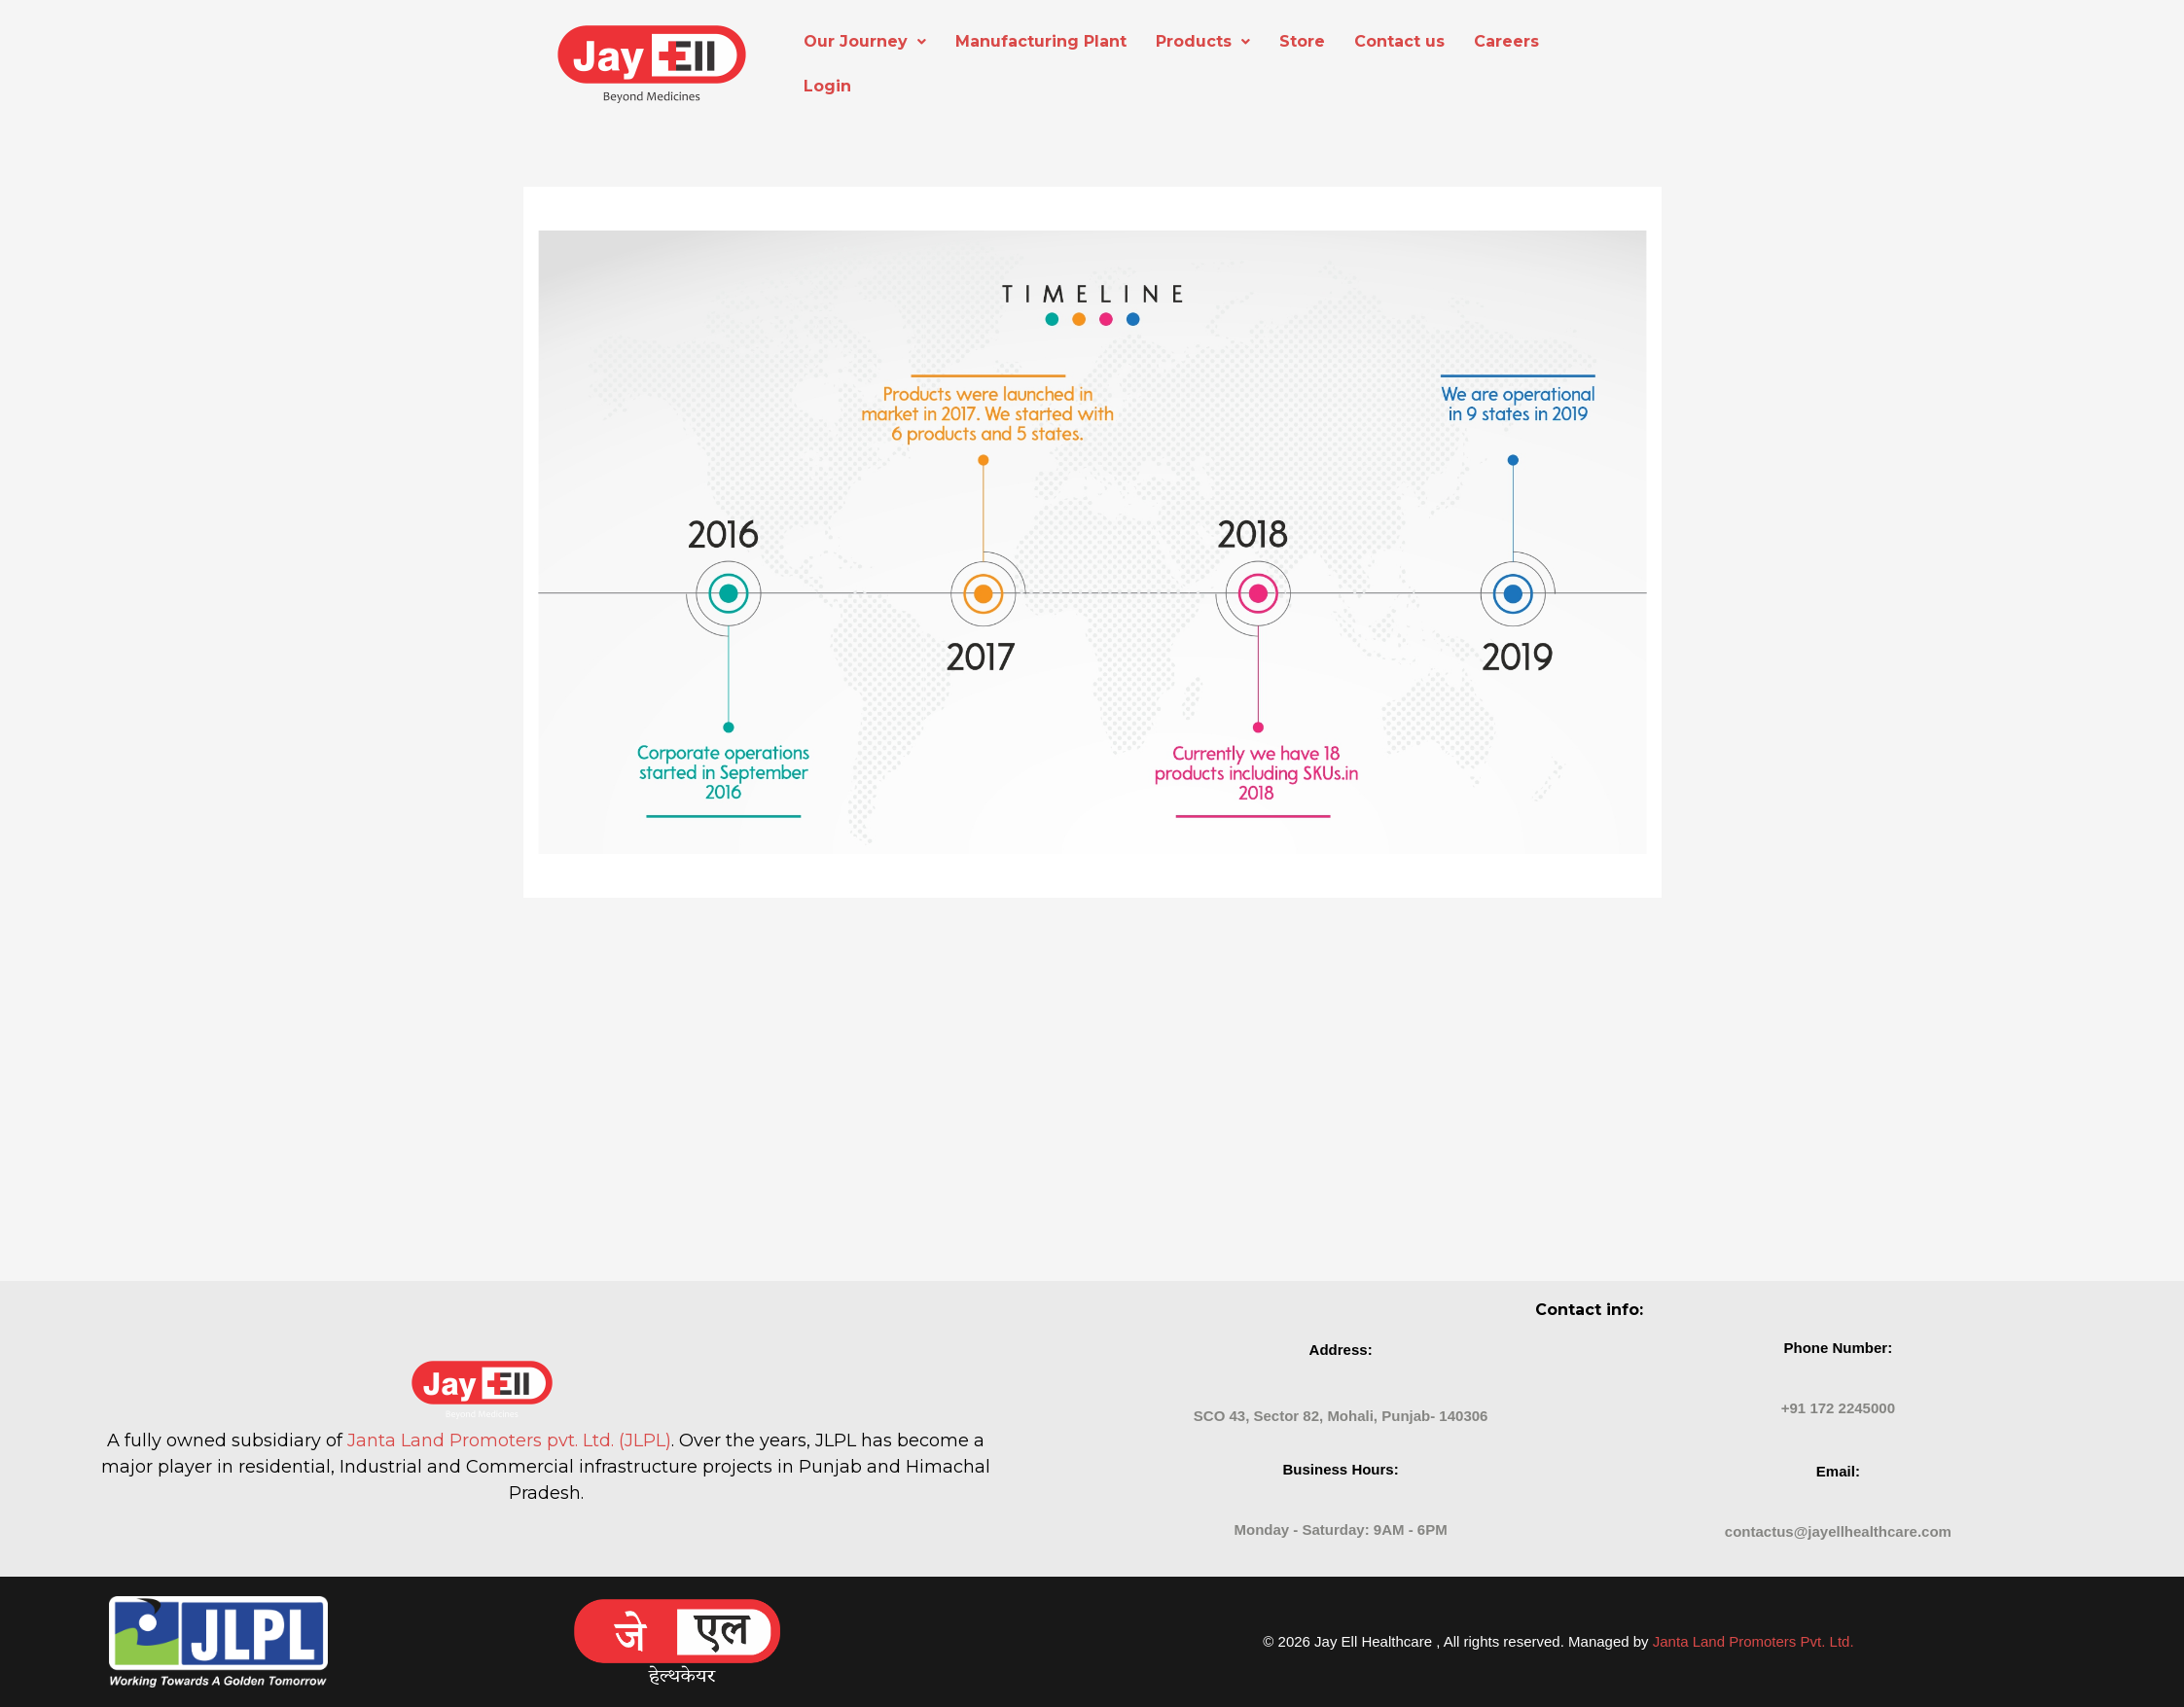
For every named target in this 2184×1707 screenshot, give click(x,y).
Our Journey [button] (865, 41)
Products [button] (1203, 41)
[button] (865, 41)
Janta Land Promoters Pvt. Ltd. (1753, 1641)
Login (827, 86)
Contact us (1399, 41)
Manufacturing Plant (1041, 41)
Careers (1506, 41)
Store (1302, 41)
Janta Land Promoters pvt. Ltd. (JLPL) (509, 1440)
